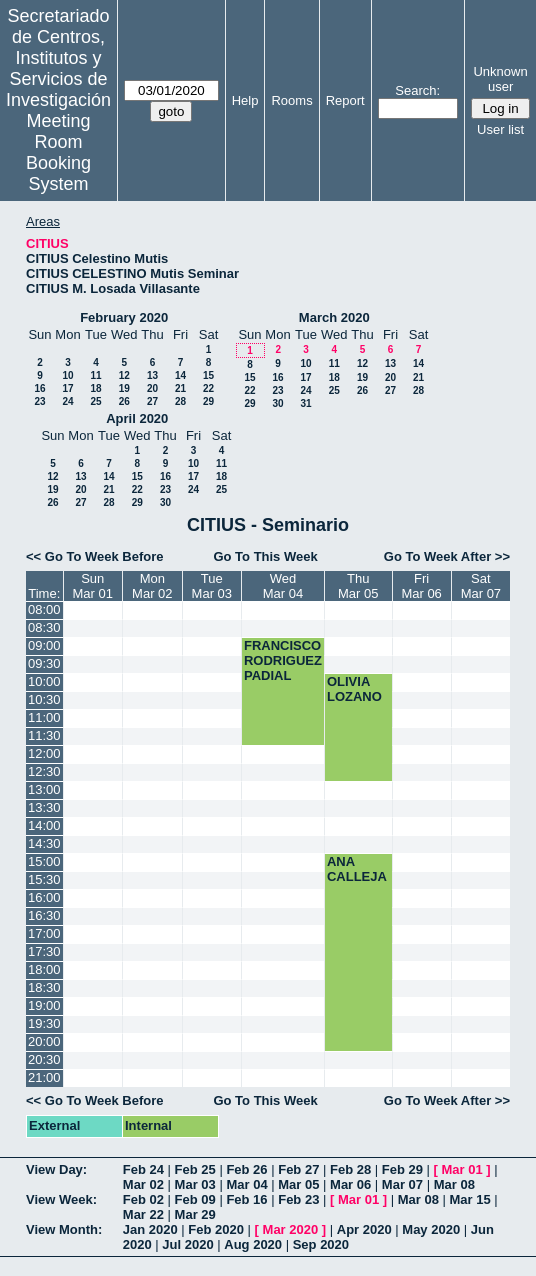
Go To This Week (265, 556)
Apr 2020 (364, 1229)
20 (152, 388)
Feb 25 (195, 1169)
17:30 (44, 951)
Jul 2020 (187, 1244)
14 (180, 375)
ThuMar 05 (358, 586)
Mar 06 (350, 1184)
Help (245, 100)
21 (180, 388)
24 (67, 401)
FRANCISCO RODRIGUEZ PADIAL (283, 660)
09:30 (44, 663)
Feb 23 (298, 1199)
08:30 (44, 627)
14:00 (44, 825)
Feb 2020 (216, 1229)
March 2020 (334, 317)
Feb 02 (143, 1199)
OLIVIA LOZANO (354, 689)
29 (208, 401)
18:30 (44, 987)
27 (152, 401)
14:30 (44, 843)
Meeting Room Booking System (58, 152)
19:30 (44, 1023)
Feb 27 (298, 1169)
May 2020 (431, 1229)
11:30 (44, 735)
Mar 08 (454, 1184)
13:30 (44, 807)
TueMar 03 (212, 586)
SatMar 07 (481, 586)
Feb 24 (143, 1169)
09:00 (44, 645)
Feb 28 (350, 1169)
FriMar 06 (421, 586)
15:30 (44, 879)
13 (152, 375)
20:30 (44, 1059)
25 (95, 401)
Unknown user (500, 79)
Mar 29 (195, 1214)
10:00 (44, 681)
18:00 (44, 969)
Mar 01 (462, 1169)
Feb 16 (246, 1199)
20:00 (44, 1041)
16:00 (44, 897)
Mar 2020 (291, 1229)
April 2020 (137, 418)
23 (39, 401)
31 (305, 403)
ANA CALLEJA (357, 869)
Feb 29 (402, 1169)
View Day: (56, 1169)
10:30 (44, 699)
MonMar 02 (152, 586)
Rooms (291, 100)
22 (208, 388)
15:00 (44, 861)
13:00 (44, 789)
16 (39, 388)
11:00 (44, 717)
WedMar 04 (283, 586)
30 (277, 403)
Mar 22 (143, 1214)
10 (67, 375)
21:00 (44, 1077)
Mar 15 (470, 1199)
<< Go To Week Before (95, 556)
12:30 (44, 771)
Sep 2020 (321, 1244)
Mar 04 (246, 1184)
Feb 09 (195, 1199)
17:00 (44, 933)
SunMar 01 (93, 586)
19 (124, 388)
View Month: (64, 1229)
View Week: (61, 1199)
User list (500, 129)
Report (345, 100)
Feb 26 (246, 1169)
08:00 (44, 609)
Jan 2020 (150, 1229)
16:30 (44, 915)
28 (180, 401)
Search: (417, 90)
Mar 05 (298, 1184)
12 (124, 375)
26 (124, 401)
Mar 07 (402, 1184)
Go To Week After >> (447, 556)
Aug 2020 (253, 1244)
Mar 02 (143, 1184)
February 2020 (124, 317)
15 (208, 375)
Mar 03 (195, 1184)
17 (67, 388)
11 (95, 375)
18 (95, 388)
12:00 (44, 753)
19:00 (44, 1005)
